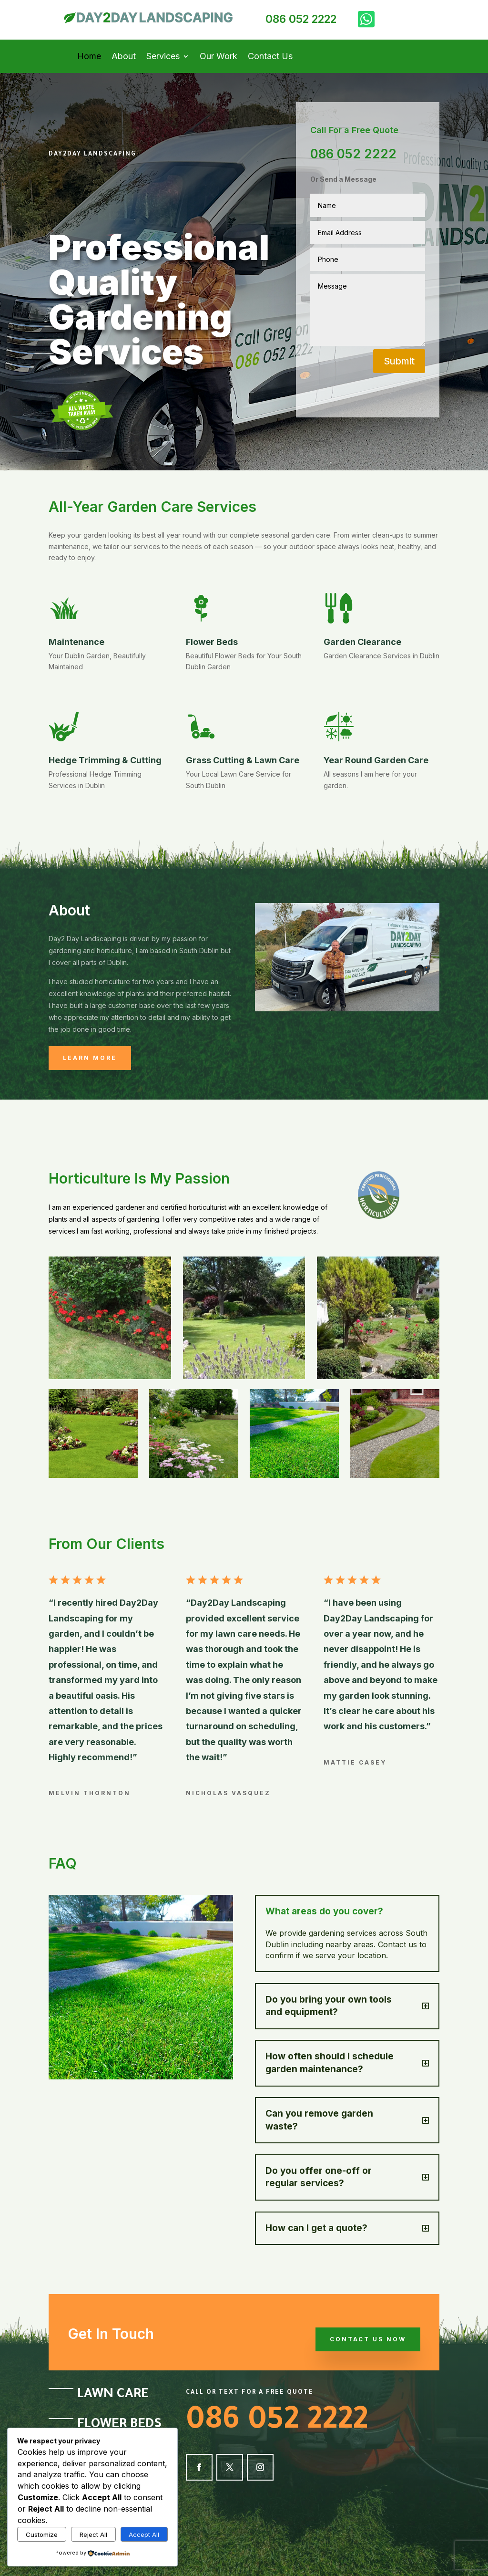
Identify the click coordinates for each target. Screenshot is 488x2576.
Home (89, 57)
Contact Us (270, 57)
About (124, 57)
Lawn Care (113, 2395)
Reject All (93, 2534)
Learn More (90, 1057)
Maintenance (76, 642)
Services (163, 57)
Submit (399, 361)
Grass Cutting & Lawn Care (242, 760)
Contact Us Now (368, 2339)
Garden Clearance (362, 642)
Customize (42, 2534)
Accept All (144, 2534)
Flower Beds (212, 642)
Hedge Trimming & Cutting (105, 760)
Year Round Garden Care (376, 760)
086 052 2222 (300, 19)
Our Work (218, 57)
